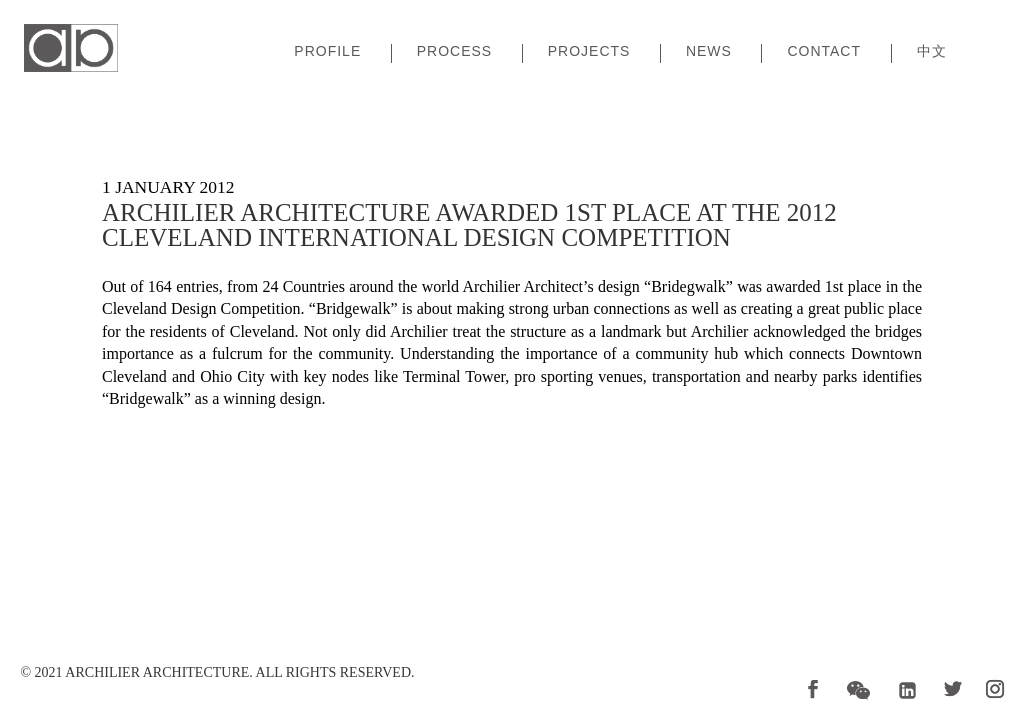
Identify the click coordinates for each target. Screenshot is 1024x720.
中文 (932, 51)
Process (454, 51)
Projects (589, 51)
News (709, 51)
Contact (824, 51)
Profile (327, 51)
